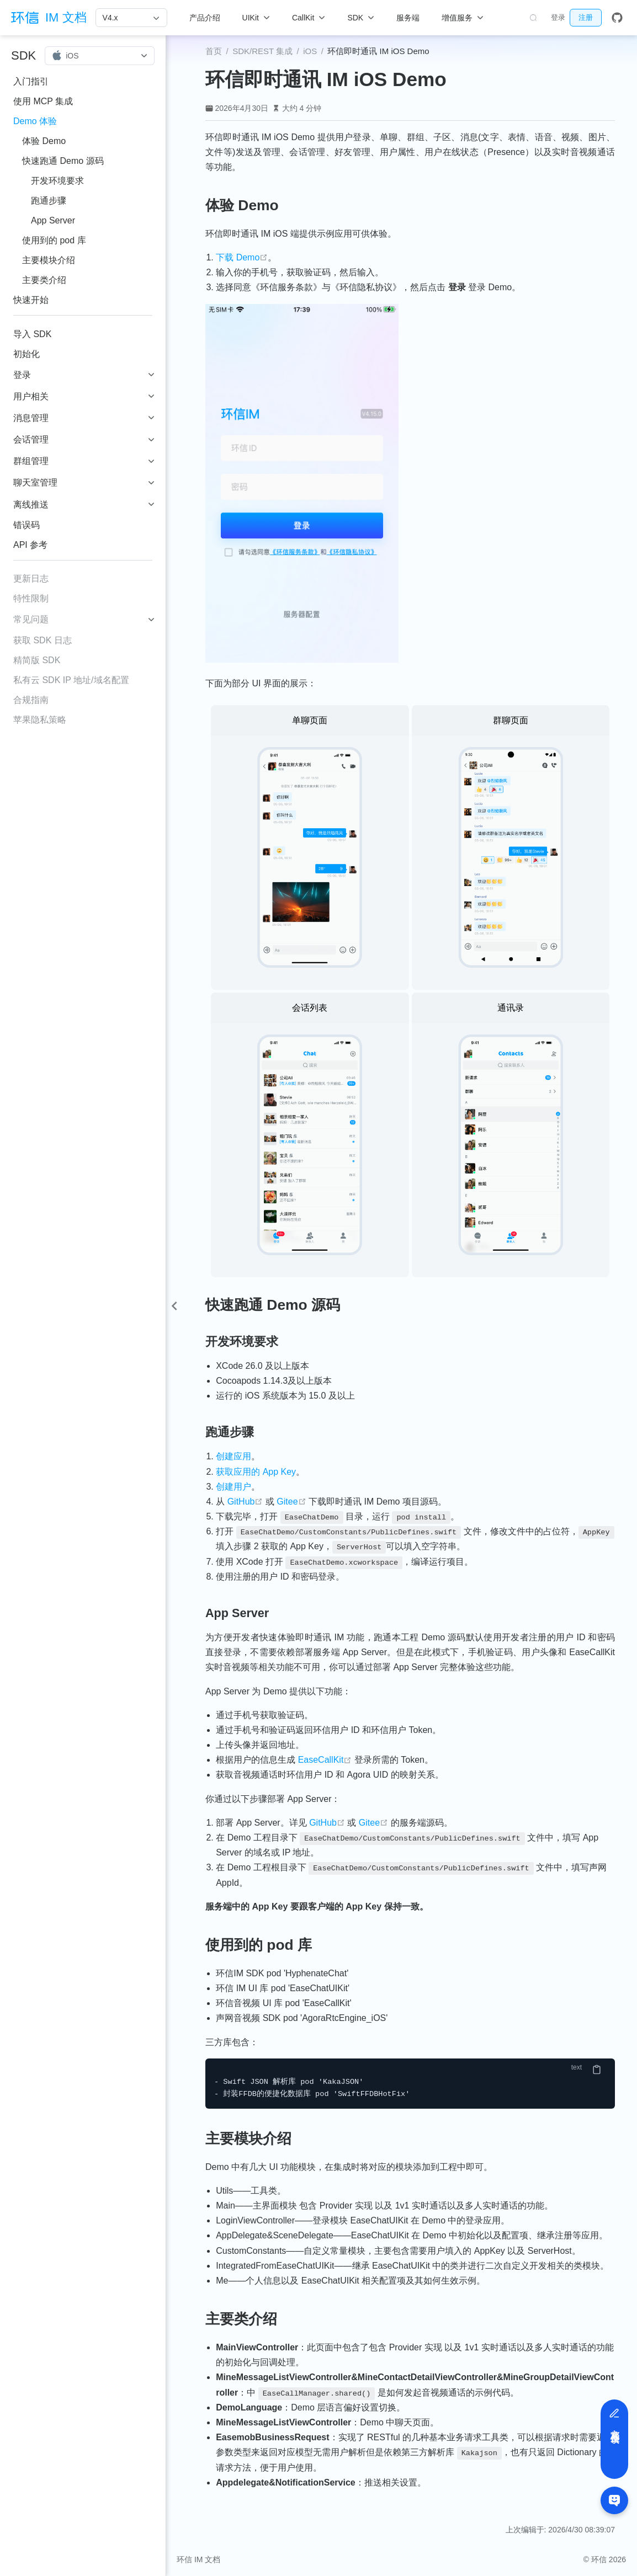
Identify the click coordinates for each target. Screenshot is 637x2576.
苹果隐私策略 (39, 719)
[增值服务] (463, 17)
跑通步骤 (48, 200)
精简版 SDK (36, 660)
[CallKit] (308, 17)
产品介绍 (204, 17)
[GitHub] (617, 17)
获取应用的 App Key (256, 1471)
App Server (53, 220)
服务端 (408, 17)
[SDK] (360, 17)
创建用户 (233, 1486)
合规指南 (31, 700)
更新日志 (31, 578)
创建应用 (233, 1456)
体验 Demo (44, 141)
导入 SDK (32, 334)
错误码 (26, 525)
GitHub (245, 1501)
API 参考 (30, 545)
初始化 (26, 354)
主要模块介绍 (48, 260)
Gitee (291, 1501)
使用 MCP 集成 (43, 101)
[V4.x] (131, 17)
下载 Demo (242, 257)
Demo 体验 (35, 121)
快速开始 (31, 300)
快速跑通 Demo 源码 (63, 161)
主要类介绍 (44, 280)
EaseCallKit (325, 1759)
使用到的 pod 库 (54, 240)
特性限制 (31, 598)
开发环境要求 (57, 180)
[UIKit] (256, 17)
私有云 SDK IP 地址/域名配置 (71, 680)
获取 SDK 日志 (42, 640)
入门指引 (31, 81)
